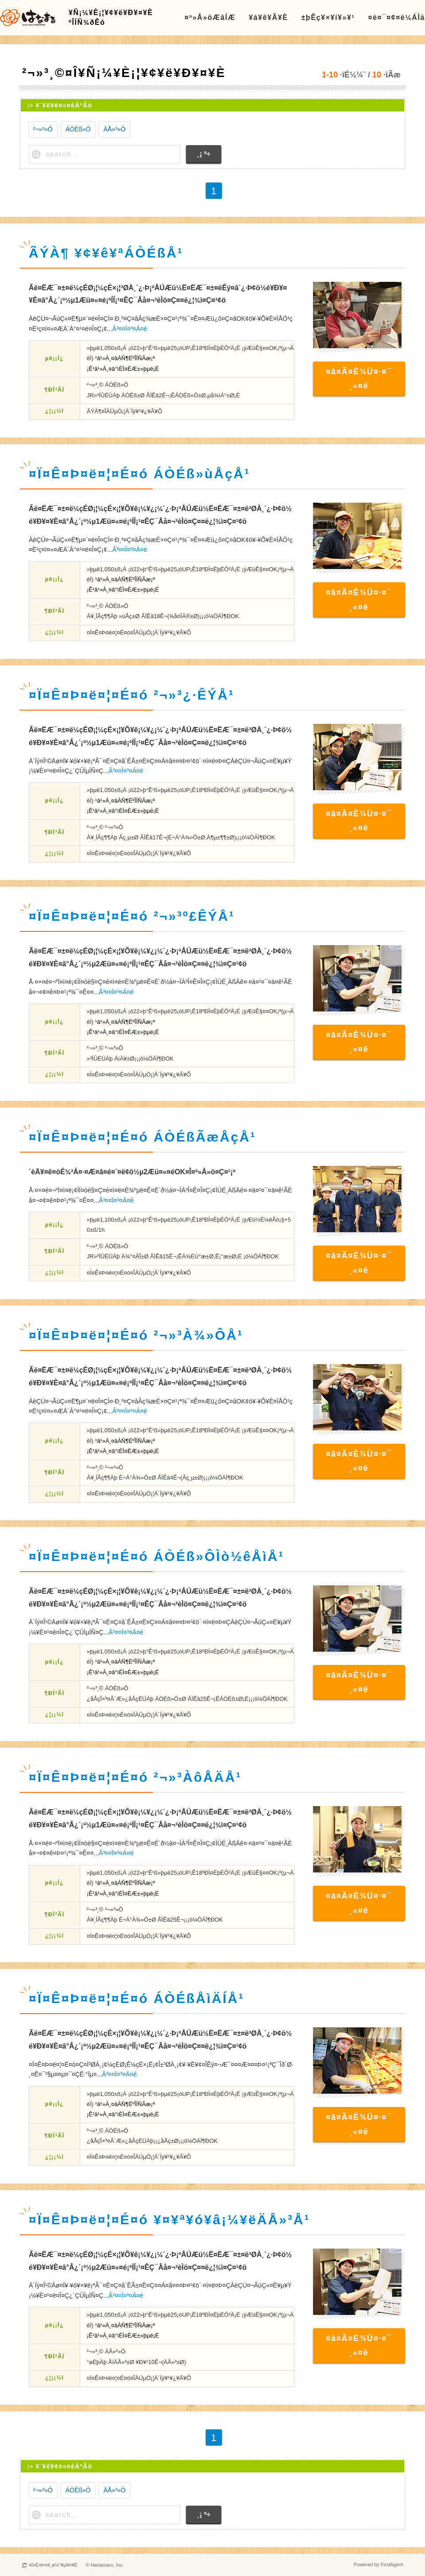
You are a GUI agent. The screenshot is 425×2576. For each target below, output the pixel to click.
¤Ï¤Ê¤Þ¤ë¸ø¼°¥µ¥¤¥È (53, 2565)
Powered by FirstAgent (378, 2564)
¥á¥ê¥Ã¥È (268, 17)
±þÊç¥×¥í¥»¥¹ (328, 17)
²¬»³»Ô (43, 129)
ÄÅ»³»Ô (115, 129)
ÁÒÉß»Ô (78, 129)
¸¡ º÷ (204, 154)
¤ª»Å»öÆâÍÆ (210, 17)
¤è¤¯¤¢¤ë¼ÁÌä (396, 17)
